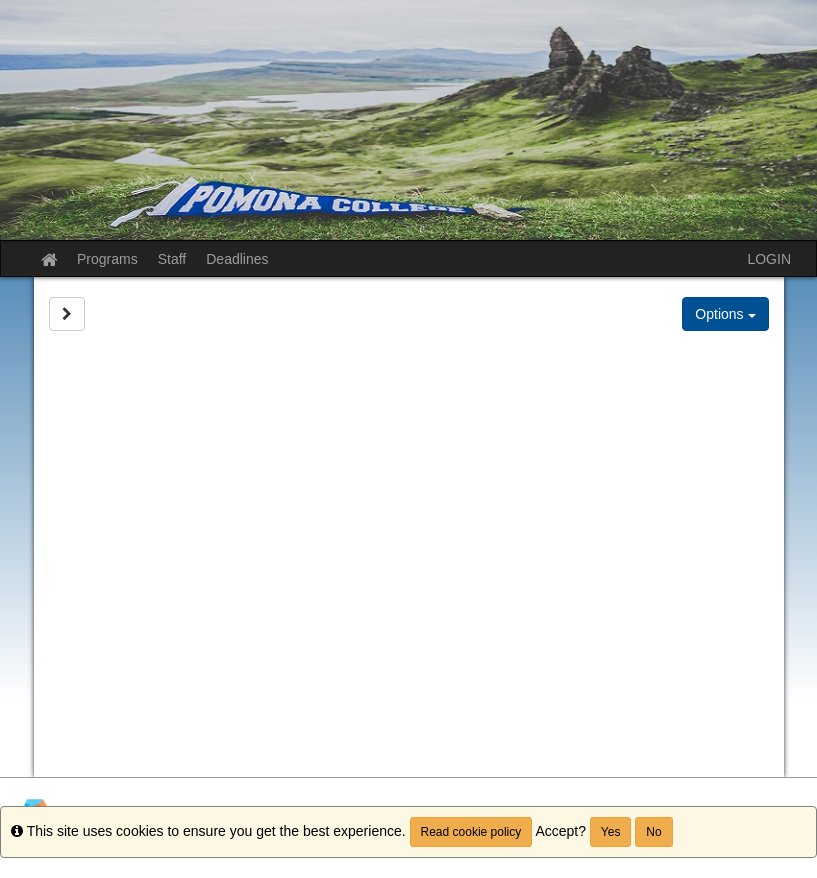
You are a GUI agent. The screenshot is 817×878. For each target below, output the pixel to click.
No (653, 832)
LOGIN (769, 259)
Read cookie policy (471, 832)
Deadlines (237, 259)
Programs (107, 259)
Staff (172, 259)
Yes (611, 832)
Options (725, 314)
